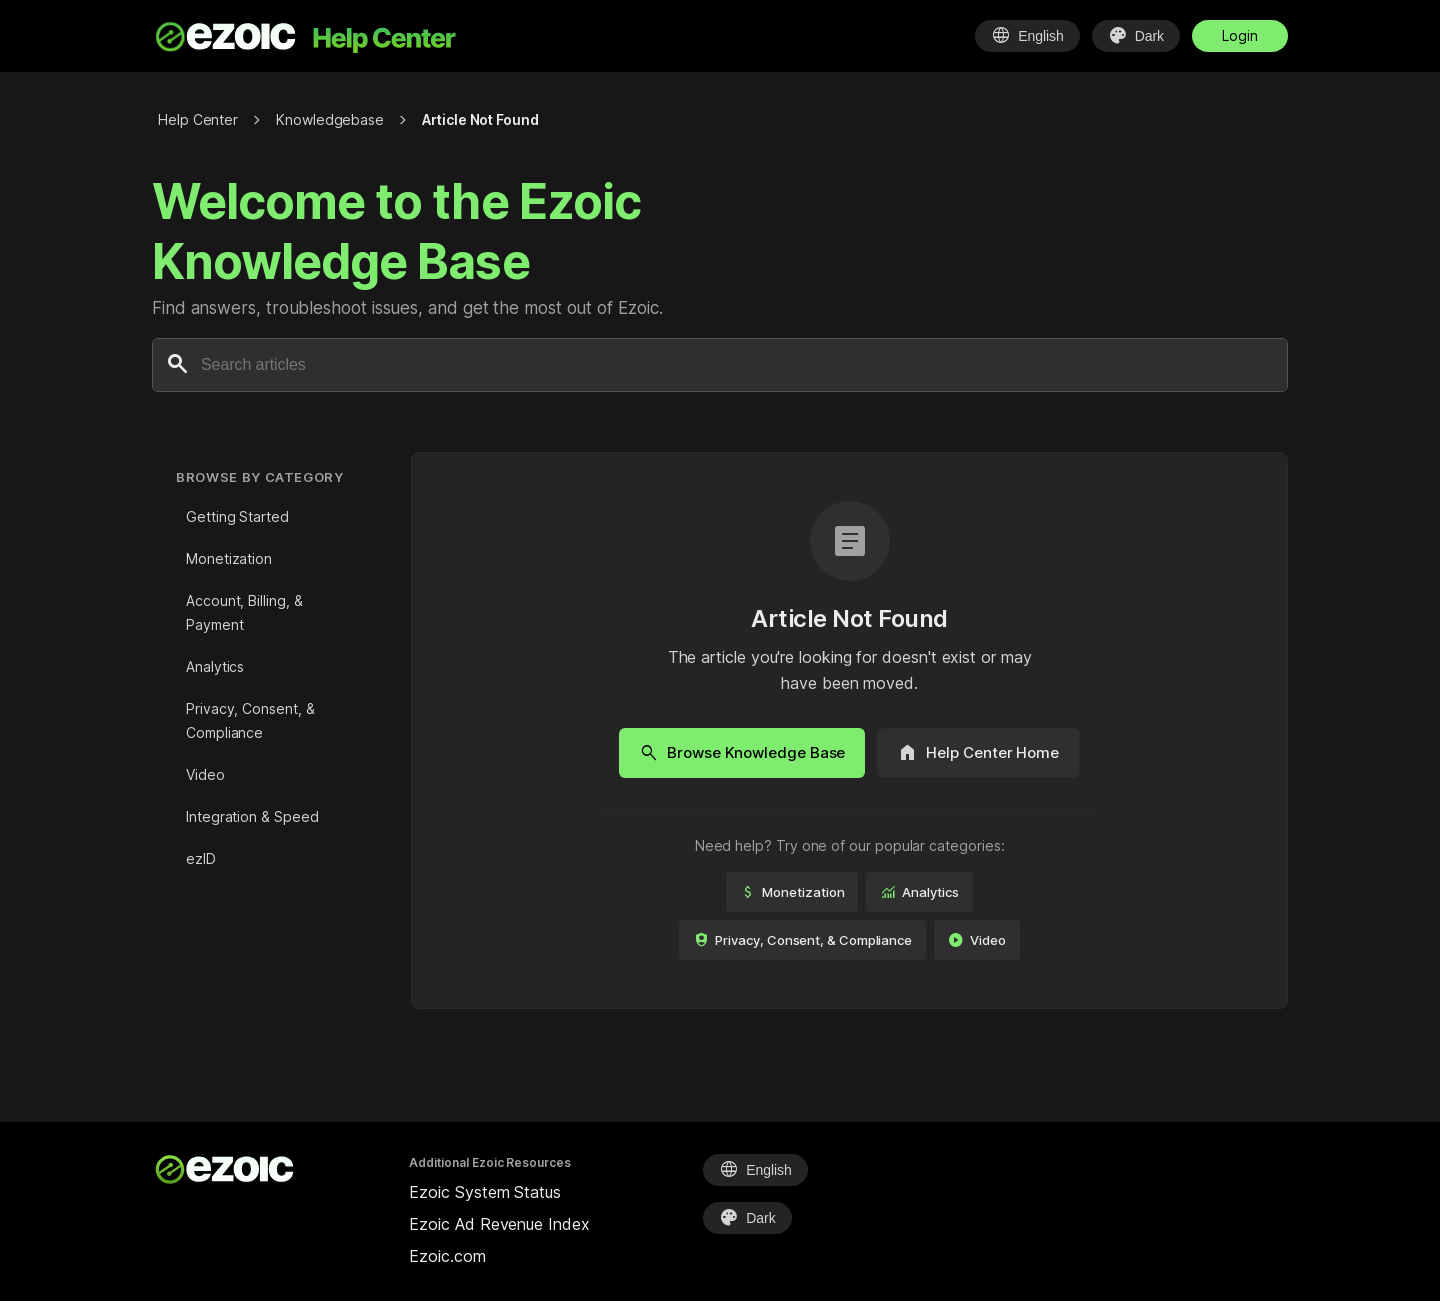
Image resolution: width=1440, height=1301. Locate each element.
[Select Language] (1027, 36)
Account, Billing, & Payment (244, 612)
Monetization (229, 558)
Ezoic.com (447, 1256)
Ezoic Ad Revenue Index (499, 1224)
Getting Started (237, 516)
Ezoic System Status (484, 1192)
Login (1240, 35)
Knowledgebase (330, 119)
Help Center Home (978, 753)
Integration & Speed (252, 816)
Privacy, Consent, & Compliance (250, 720)
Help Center (198, 119)
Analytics (215, 666)
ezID (201, 858)
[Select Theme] (1136, 36)
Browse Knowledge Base (742, 753)
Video (205, 774)
